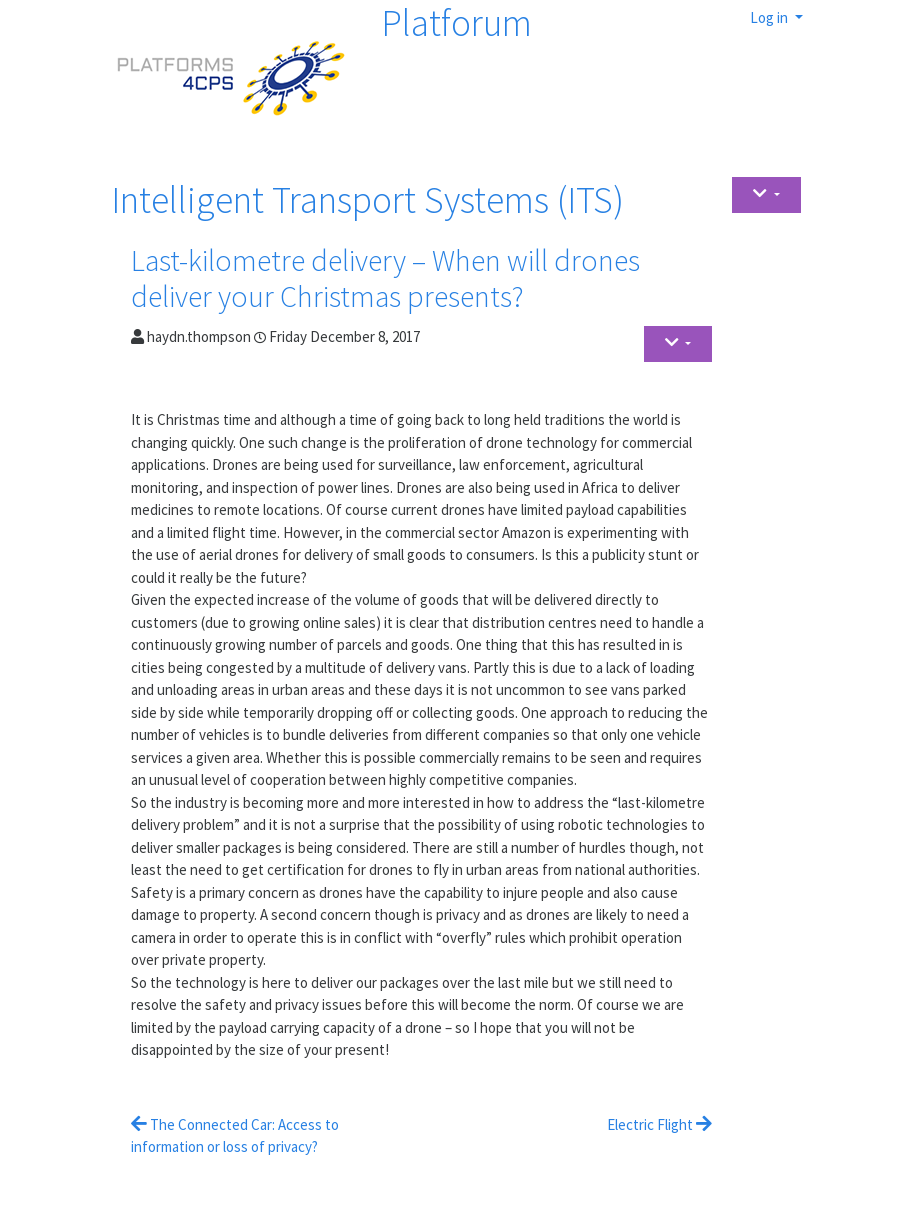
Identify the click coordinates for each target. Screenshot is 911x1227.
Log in (770, 17)
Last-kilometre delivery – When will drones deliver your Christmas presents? (385, 278)
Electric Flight (659, 1124)
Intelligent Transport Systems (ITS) (367, 199)
